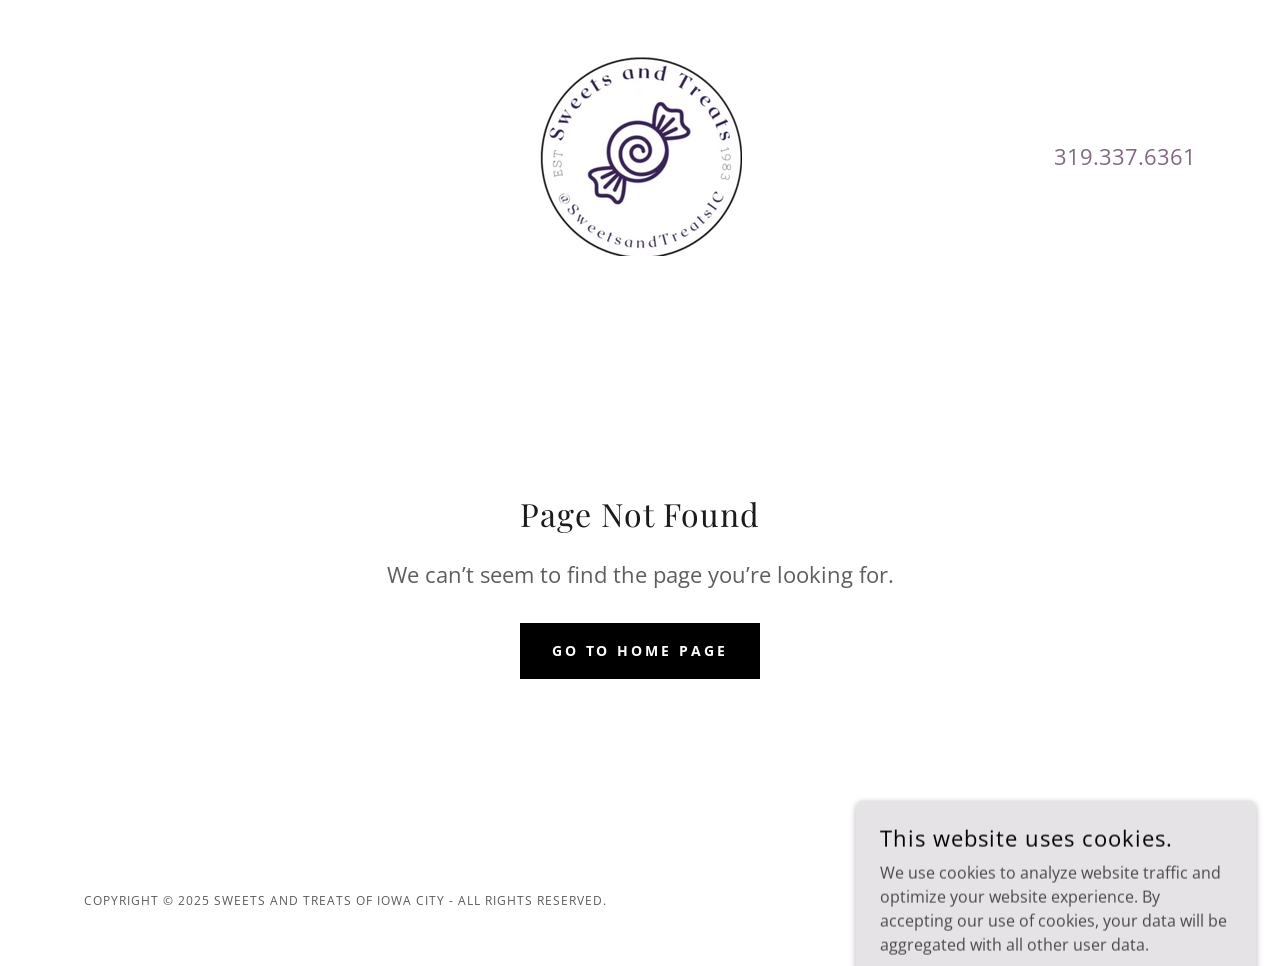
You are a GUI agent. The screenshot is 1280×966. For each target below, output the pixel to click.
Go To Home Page (640, 650)
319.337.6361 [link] (1125, 156)
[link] (640, 154)
